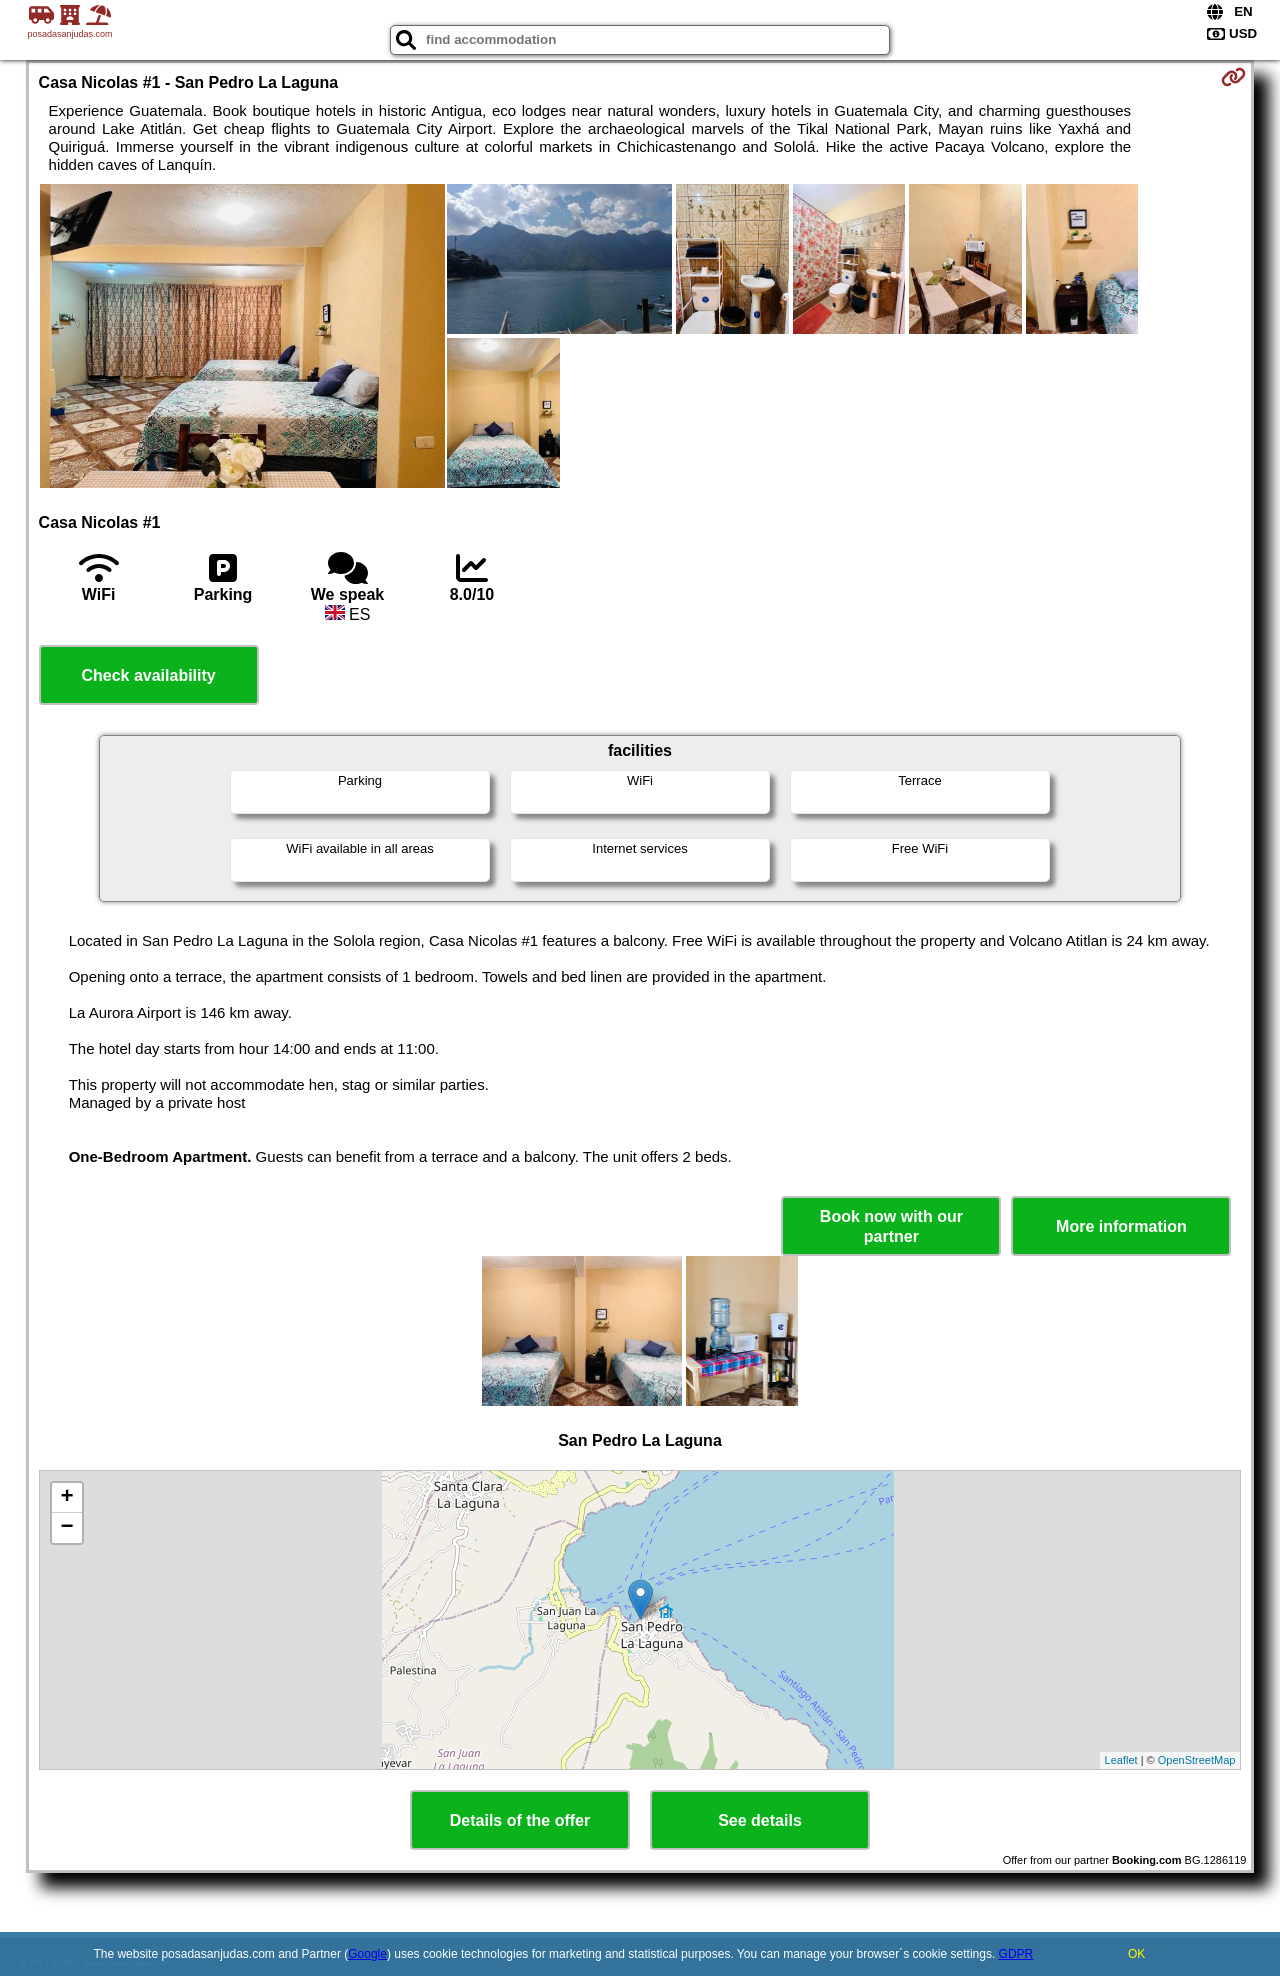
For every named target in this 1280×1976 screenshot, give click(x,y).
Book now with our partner (891, 1226)
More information (1121, 1226)
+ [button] (66, 1498)
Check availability (148, 675)
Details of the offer (520, 1820)
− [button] (66, 1528)
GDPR (1016, 1954)
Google (367, 1954)
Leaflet (1121, 1760)
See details (760, 1820)
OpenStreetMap (1197, 1760)
